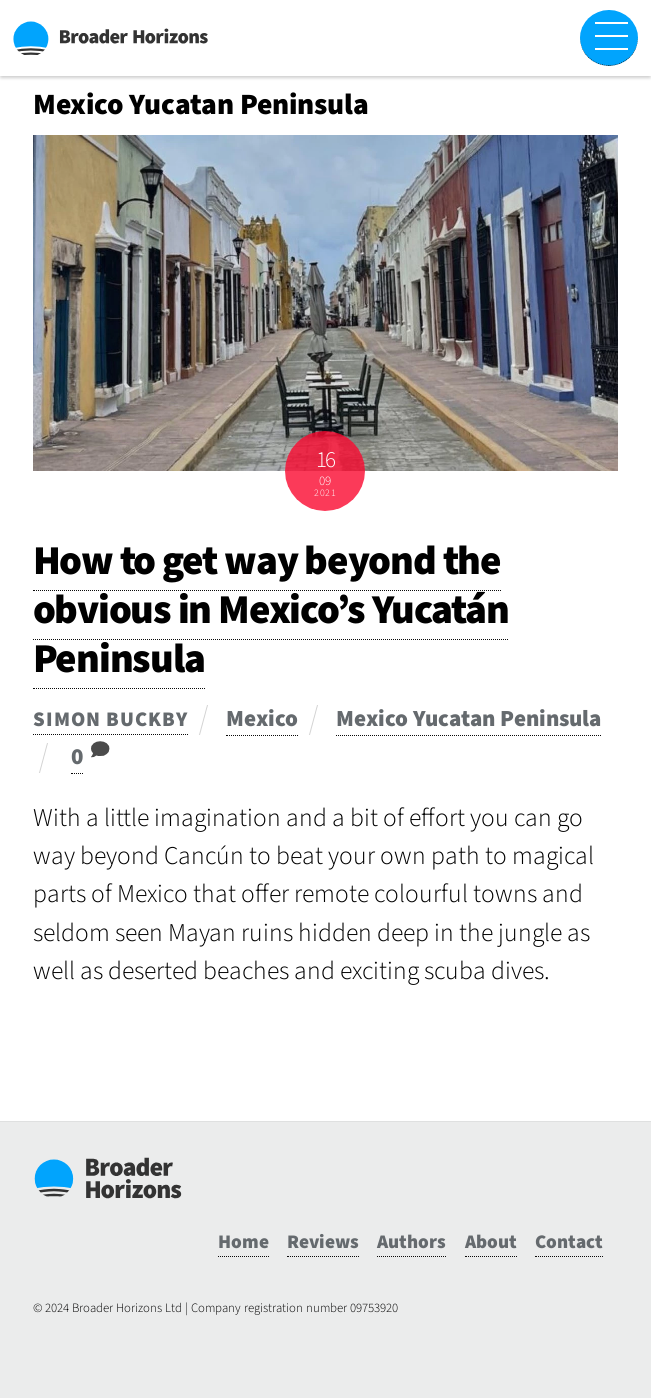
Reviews (323, 1242)
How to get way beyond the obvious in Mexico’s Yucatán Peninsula (271, 610)
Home (243, 1242)
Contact (569, 1242)
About (491, 1242)
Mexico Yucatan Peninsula (468, 718)
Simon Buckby (110, 719)
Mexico (262, 718)
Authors (411, 1242)
